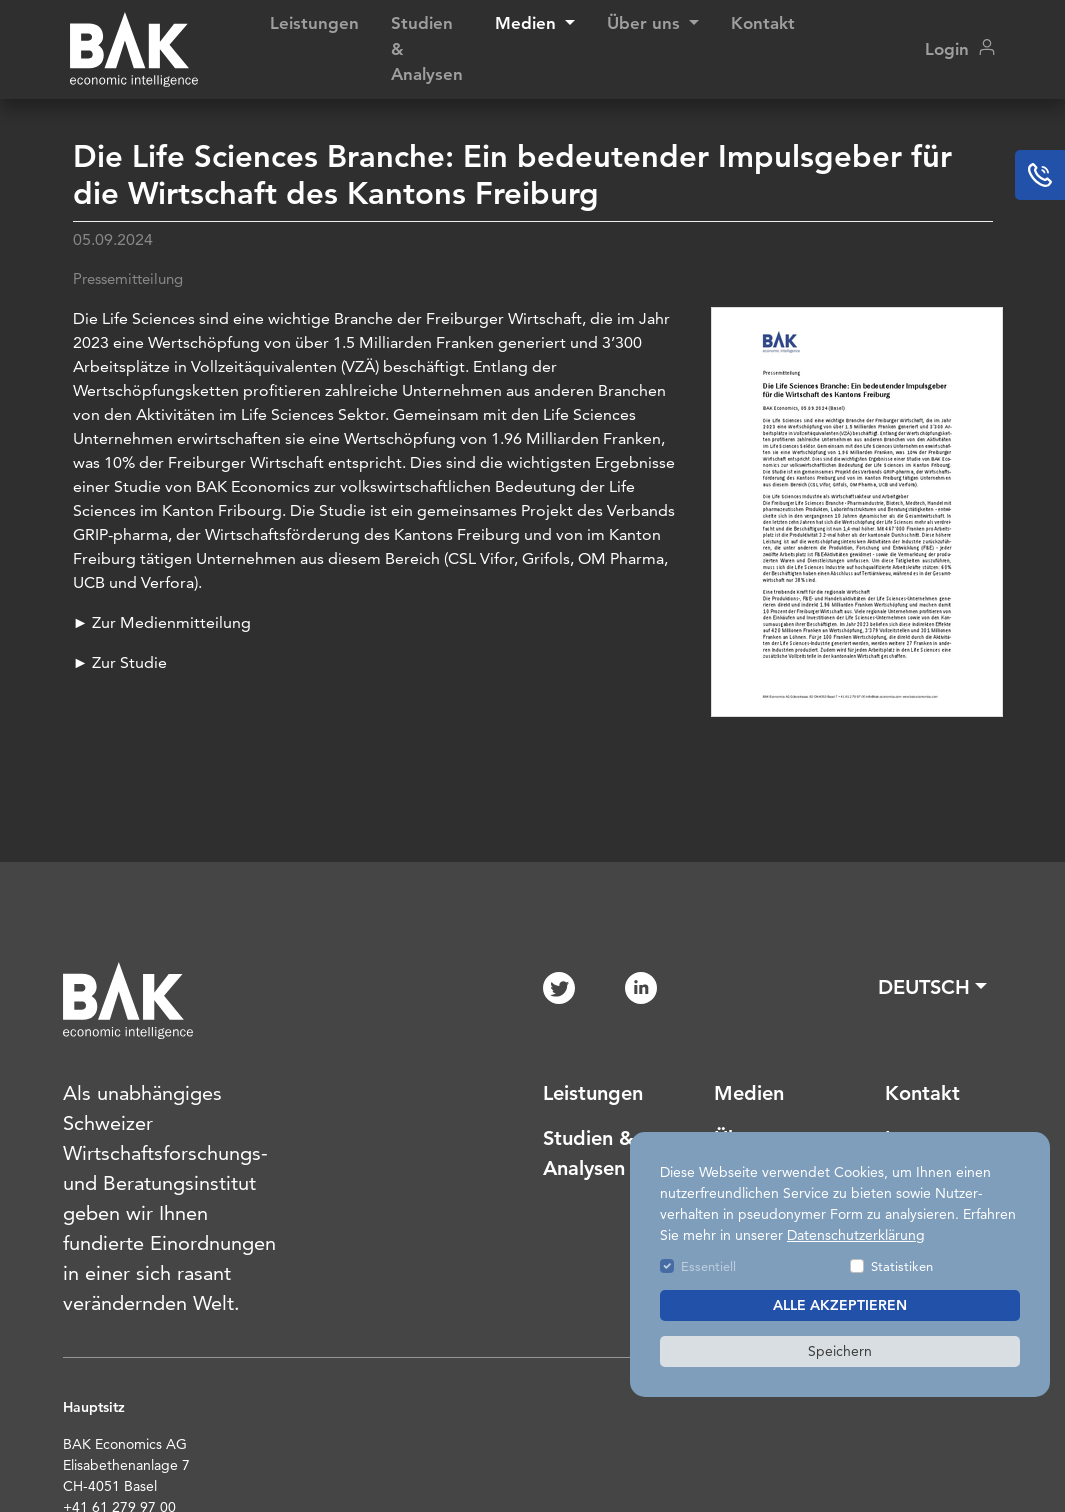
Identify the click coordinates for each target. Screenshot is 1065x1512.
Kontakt (763, 23)
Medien (749, 1093)
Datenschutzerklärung (856, 1235)
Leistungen (314, 23)
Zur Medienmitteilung (171, 622)
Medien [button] (528, 23)
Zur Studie (129, 662)
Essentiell (708, 1266)
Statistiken (902, 1266)
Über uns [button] (646, 23)
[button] (932, 987)
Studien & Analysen (427, 48)
